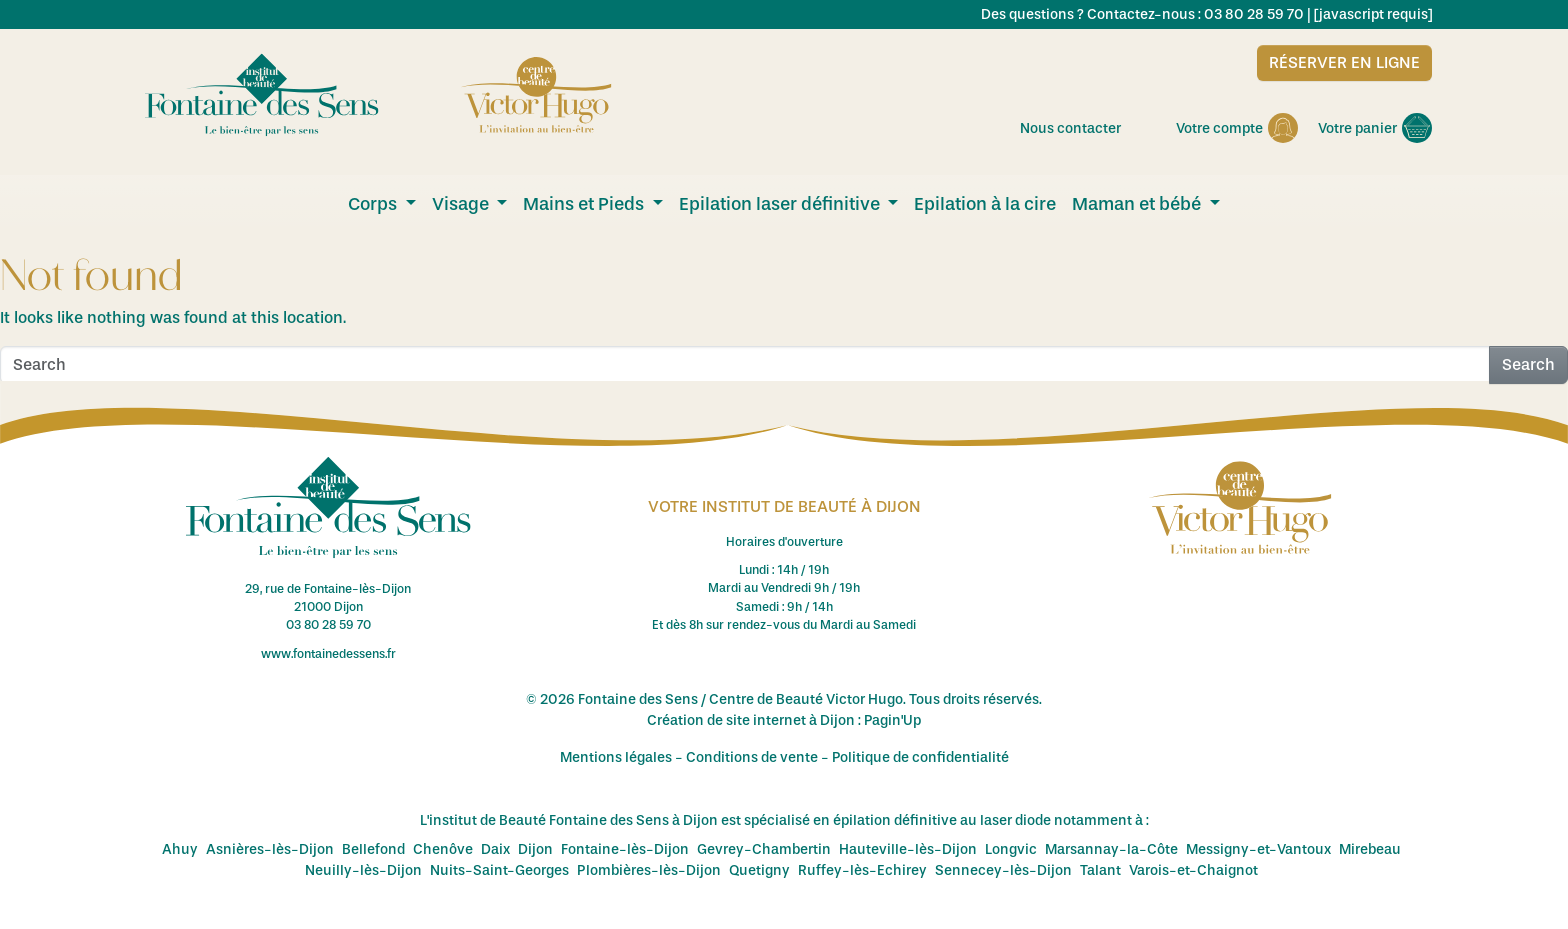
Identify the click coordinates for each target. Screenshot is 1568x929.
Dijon (535, 849)
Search (1528, 364)
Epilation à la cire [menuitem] (985, 204)
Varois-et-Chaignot (1193, 870)
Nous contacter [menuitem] (1088, 128)
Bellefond (373, 849)
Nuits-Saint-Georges (499, 870)
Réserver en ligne (1344, 62)
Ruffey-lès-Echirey (862, 870)
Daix (495, 849)
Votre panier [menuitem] (1375, 128)
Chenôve (443, 849)
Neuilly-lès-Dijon (363, 870)
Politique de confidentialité (920, 757)
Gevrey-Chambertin (764, 849)
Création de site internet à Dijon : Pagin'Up (784, 720)
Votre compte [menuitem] (1237, 128)
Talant (1100, 870)
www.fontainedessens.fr (328, 654)
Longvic (1011, 849)
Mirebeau (1370, 849)
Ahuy (180, 849)
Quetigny (759, 870)
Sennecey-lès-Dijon (1003, 870)
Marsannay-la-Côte (1111, 849)
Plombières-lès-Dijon (649, 870)
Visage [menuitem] (462, 204)
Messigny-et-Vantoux (1258, 849)
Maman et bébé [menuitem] (1138, 204)
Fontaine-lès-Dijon (625, 849)
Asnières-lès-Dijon (270, 849)
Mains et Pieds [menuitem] (585, 204)
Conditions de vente (752, 757)
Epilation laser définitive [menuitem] (781, 204)
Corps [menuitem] (374, 204)
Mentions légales (616, 757)
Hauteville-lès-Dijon (908, 849)
